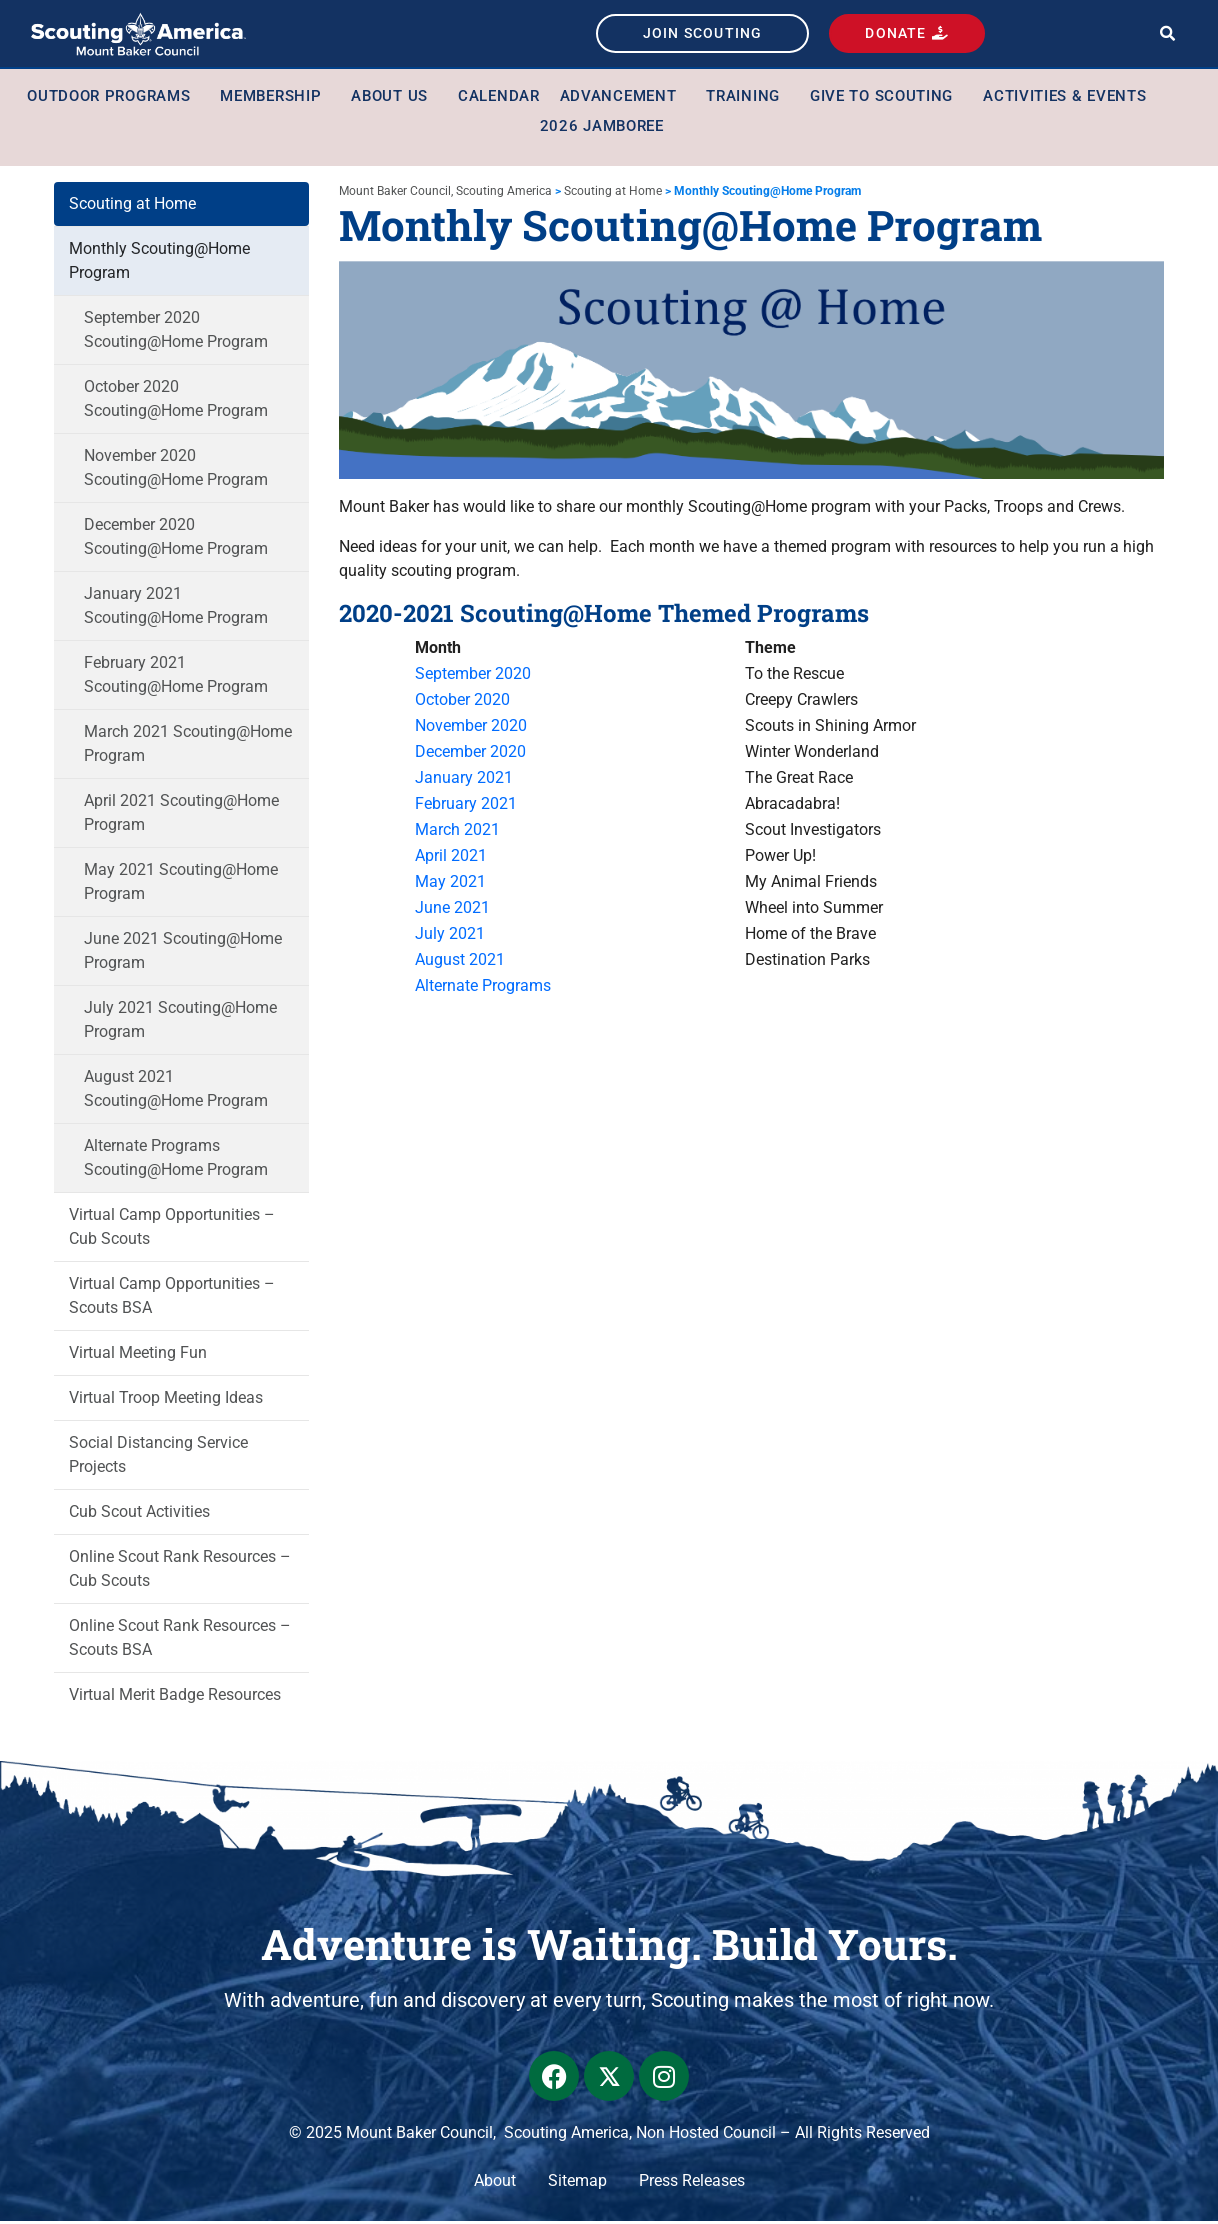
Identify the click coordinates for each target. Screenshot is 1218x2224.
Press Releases (692, 2183)
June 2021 (452, 910)
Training (748, 98)
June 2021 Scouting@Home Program (183, 952)
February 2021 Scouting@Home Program (176, 676)
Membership (275, 98)
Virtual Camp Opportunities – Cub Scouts (172, 1228)
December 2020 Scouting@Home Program (176, 538)
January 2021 (464, 780)
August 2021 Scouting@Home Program (176, 1090)
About (495, 2183)
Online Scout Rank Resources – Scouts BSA (180, 1639)
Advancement (623, 98)
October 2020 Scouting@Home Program (176, 400)
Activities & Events (1069, 98)
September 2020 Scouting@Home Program (176, 331)
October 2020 (462, 702)
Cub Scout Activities (139, 1513)
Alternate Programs (483, 988)
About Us (394, 98)
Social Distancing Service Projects (158, 1456)
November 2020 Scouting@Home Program (176, 469)
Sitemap (577, 2183)
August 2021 (460, 962)
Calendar (499, 98)
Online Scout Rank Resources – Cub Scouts (180, 1570)
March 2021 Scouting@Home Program (188, 745)
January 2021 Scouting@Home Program (176, 607)
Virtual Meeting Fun (138, 1354)
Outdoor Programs (113, 98)
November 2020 (471, 728)
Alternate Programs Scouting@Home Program (176, 1159)
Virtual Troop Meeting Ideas (166, 1399)
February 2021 (466, 806)
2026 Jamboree (602, 128)
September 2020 (475, 676)
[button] (1167, 35)
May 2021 (450, 884)
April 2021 (451, 858)
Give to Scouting (886, 98)
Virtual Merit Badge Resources (175, 1696)
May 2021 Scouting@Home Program (181, 883)
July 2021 (450, 936)
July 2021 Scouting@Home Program (180, 1021)
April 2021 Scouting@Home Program (181, 814)
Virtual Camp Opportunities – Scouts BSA (172, 1297)
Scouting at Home (132, 205)
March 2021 (457, 832)
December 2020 (470, 754)
